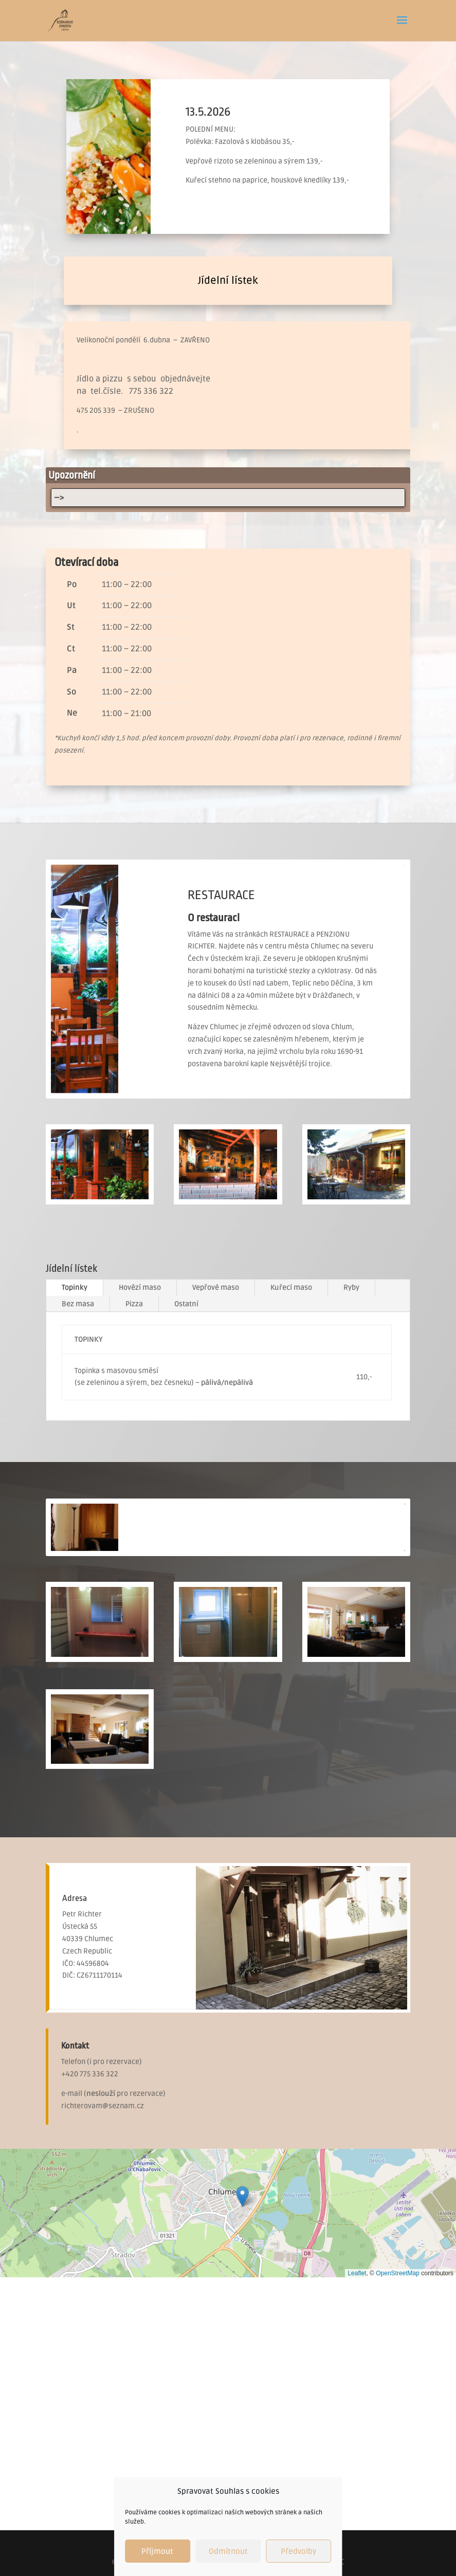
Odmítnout (228, 2551)
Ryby (351, 1287)
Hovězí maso (140, 1287)
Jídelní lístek (228, 281)
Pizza (134, 1304)
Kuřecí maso (291, 1287)
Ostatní (186, 1304)
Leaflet (357, 2273)
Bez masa (78, 1304)
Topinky (74, 1287)
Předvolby (298, 2551)
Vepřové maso (215, 1287)
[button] (242, 2196)
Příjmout (157, 2551)
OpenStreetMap (397, 2273)
